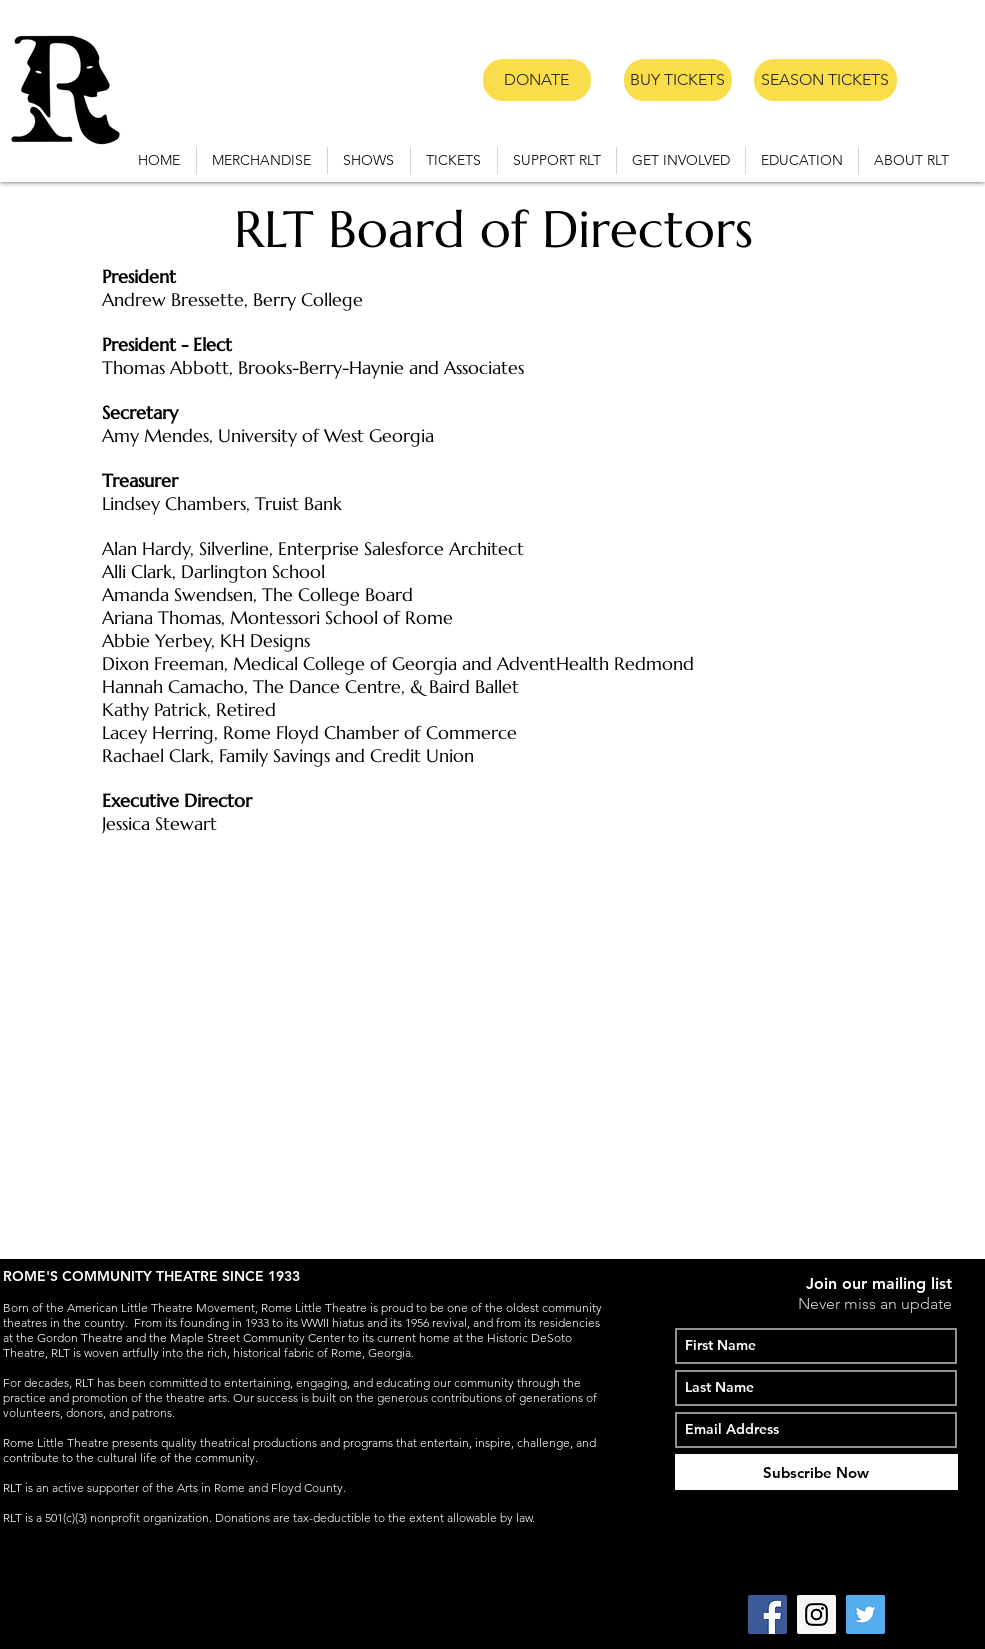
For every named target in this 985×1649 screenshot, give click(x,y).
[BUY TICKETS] (678, 80)
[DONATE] (537, 80)
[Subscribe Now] (816, 1472)
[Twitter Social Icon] (865, 1614)
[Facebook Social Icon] (767, 1614)
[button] (369, 160)
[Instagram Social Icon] (816, 1614)
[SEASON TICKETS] (825, 80)
